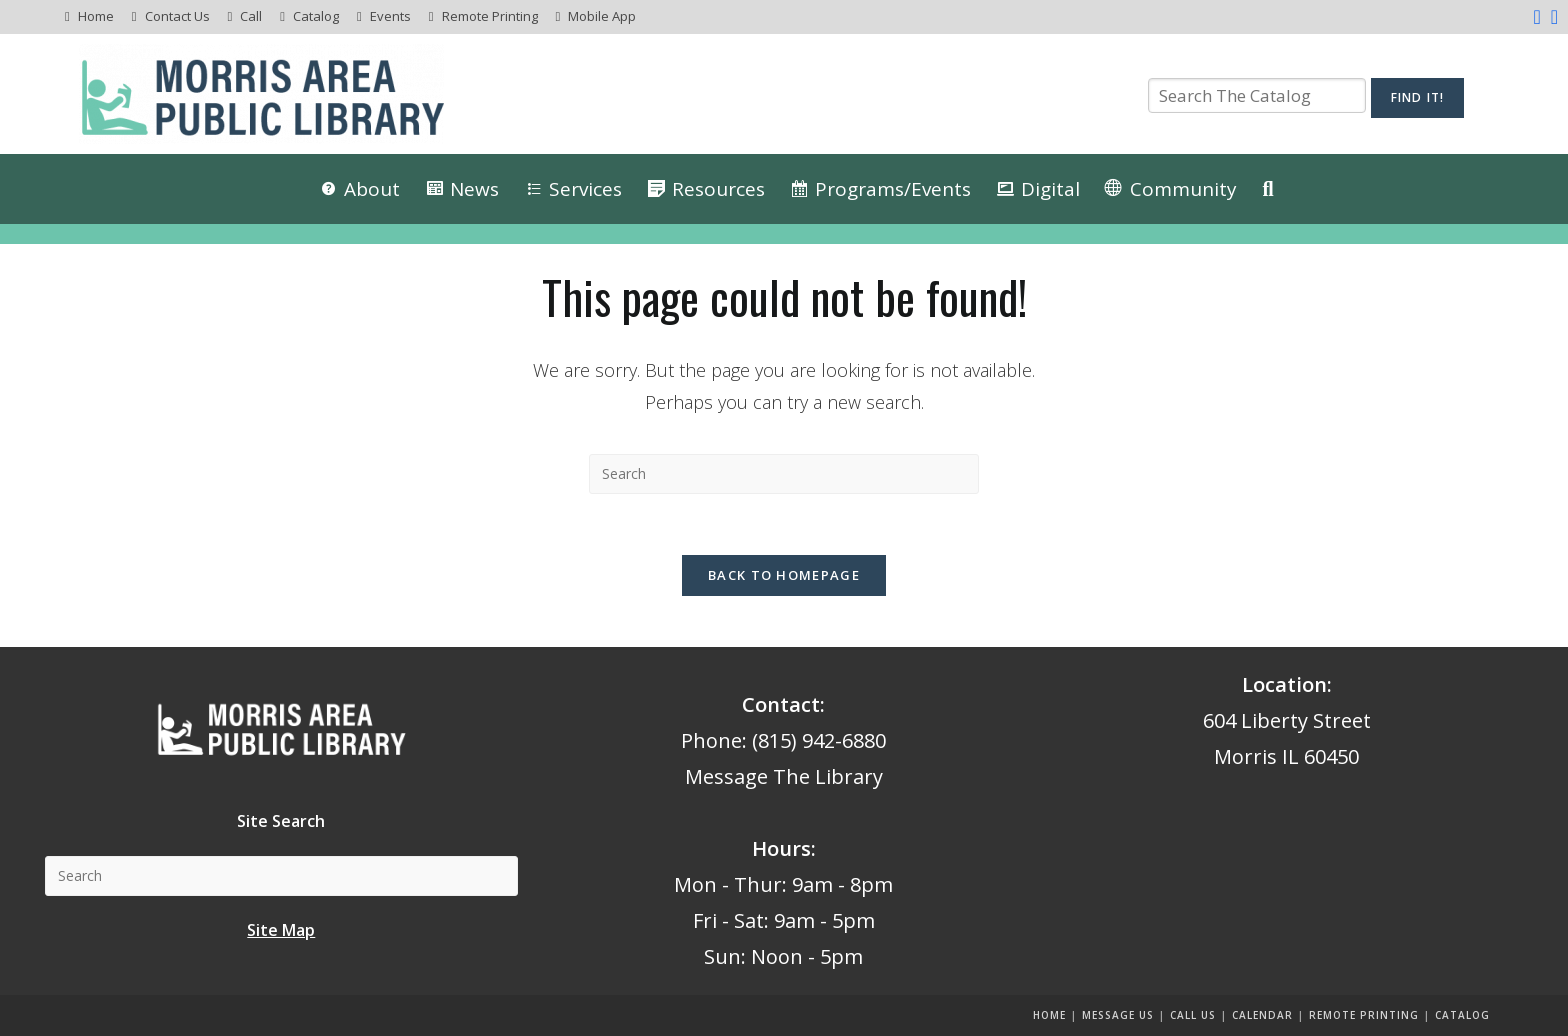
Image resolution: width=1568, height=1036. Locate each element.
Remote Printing (490, 16)
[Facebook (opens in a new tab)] (1536, 17)
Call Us (1193, 1015)
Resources (718, 189)
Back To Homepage (784, 575)
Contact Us (177, 16)
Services (585, 189)
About (372, 189)
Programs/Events (893, 189)
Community (1183, 189)
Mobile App (602, 16)
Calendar (1262, 1015)
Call (251, 16)
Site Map (281, 930)
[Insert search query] (784, 474)
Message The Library (784, 776)
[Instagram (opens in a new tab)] (1552, 17)
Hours (781, 848)
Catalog (316, 16)
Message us (1118, 1015)
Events (390, 16)
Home (96, 16)
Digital (1050, 189)
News (474, 189)
